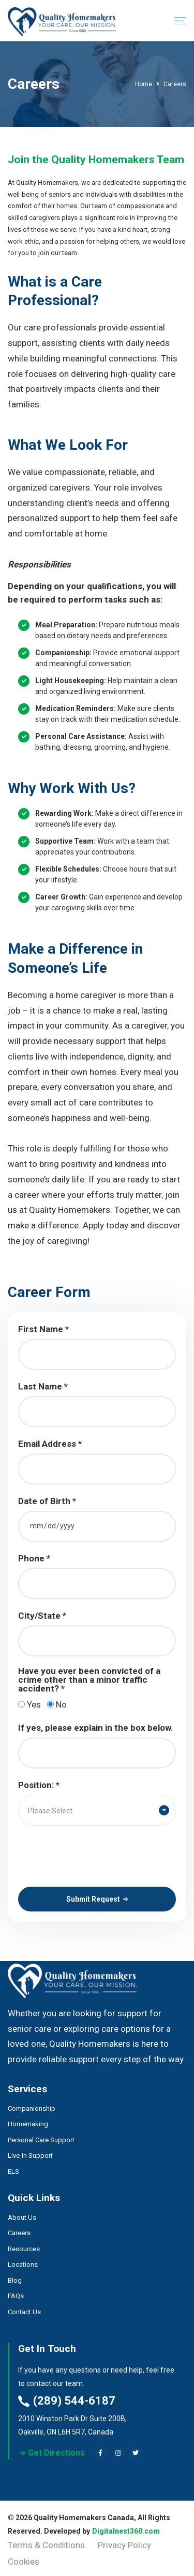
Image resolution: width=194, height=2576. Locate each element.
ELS (13, 2167)
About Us (22, 2213)
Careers (19, 2229)
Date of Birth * (47, 1501)
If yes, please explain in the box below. (95, 1728)
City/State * (42, 1615)
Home (143, 84)
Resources (24, 2245)
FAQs (16, 2292)
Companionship (31, 2104)
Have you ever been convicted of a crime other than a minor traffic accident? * (89, 1680)
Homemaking (28, 2120)
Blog (15, 2276)
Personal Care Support (41, 2135)
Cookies (23, 2557)
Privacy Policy (124, 2541)
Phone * (34, 1558)
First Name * (43, 1329)
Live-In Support (30, 2151)
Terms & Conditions (46, 2541)
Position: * (38, 1785)
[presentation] (96, 1856)
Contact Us (24, 2308)
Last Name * (43, 1386)
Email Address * (50, 1444)
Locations (23, 2260)
